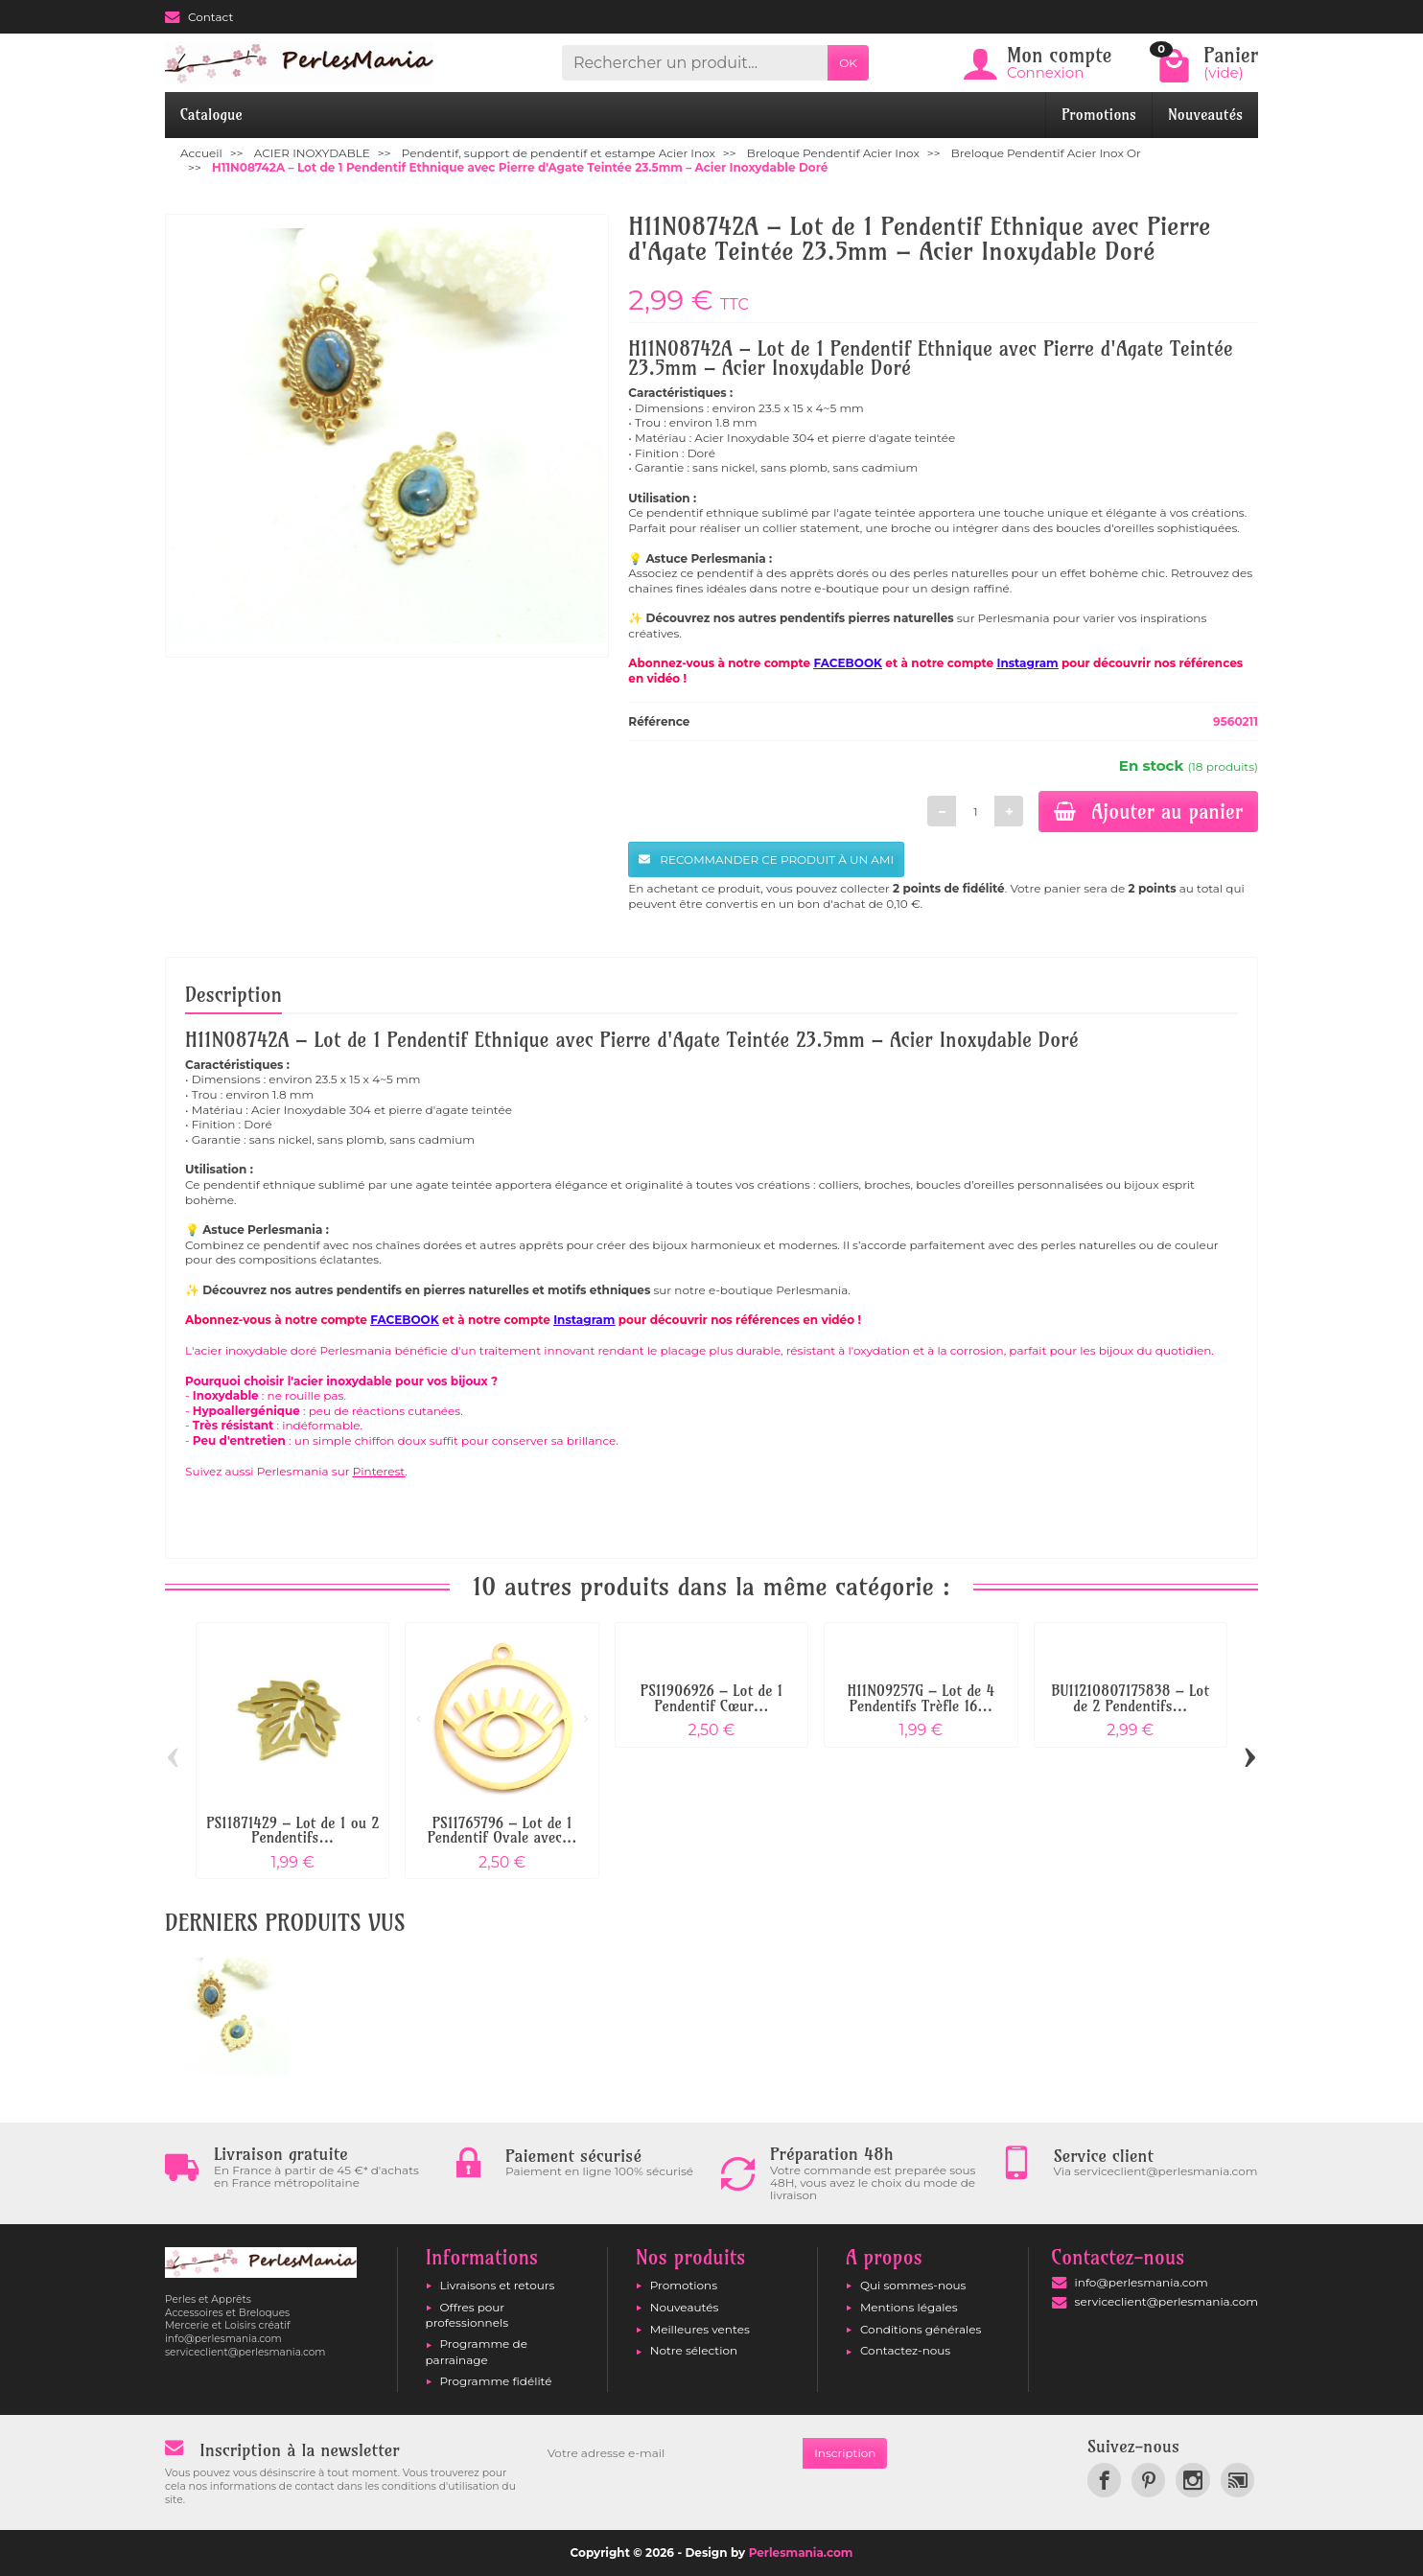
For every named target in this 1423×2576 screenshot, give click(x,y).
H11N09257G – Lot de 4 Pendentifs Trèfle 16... (921, 1698)
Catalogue (211, 114)
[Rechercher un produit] (695, 63)
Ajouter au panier (1148, 811)
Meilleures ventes (700, 2329)
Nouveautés (1205, 114)
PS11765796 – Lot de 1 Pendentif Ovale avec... (502, 1830)
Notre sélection (693, 2350)
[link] (1104, 2479)
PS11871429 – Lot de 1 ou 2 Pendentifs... (292, 1830)
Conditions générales (920, 2329)
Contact (199, 17)
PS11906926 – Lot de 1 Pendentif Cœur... (711, 1698)
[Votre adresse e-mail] (669, 2453)
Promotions (1098, 114)
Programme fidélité (496, 2381)
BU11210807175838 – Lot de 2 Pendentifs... (1130, 1698)
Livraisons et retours (497, 2285)
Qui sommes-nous (913, 2285)
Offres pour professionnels (467, 2315)
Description (233, 994)
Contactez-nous (905, 2350)
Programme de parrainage (476, 2351)
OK (848, 63)
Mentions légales (909, 2307)
